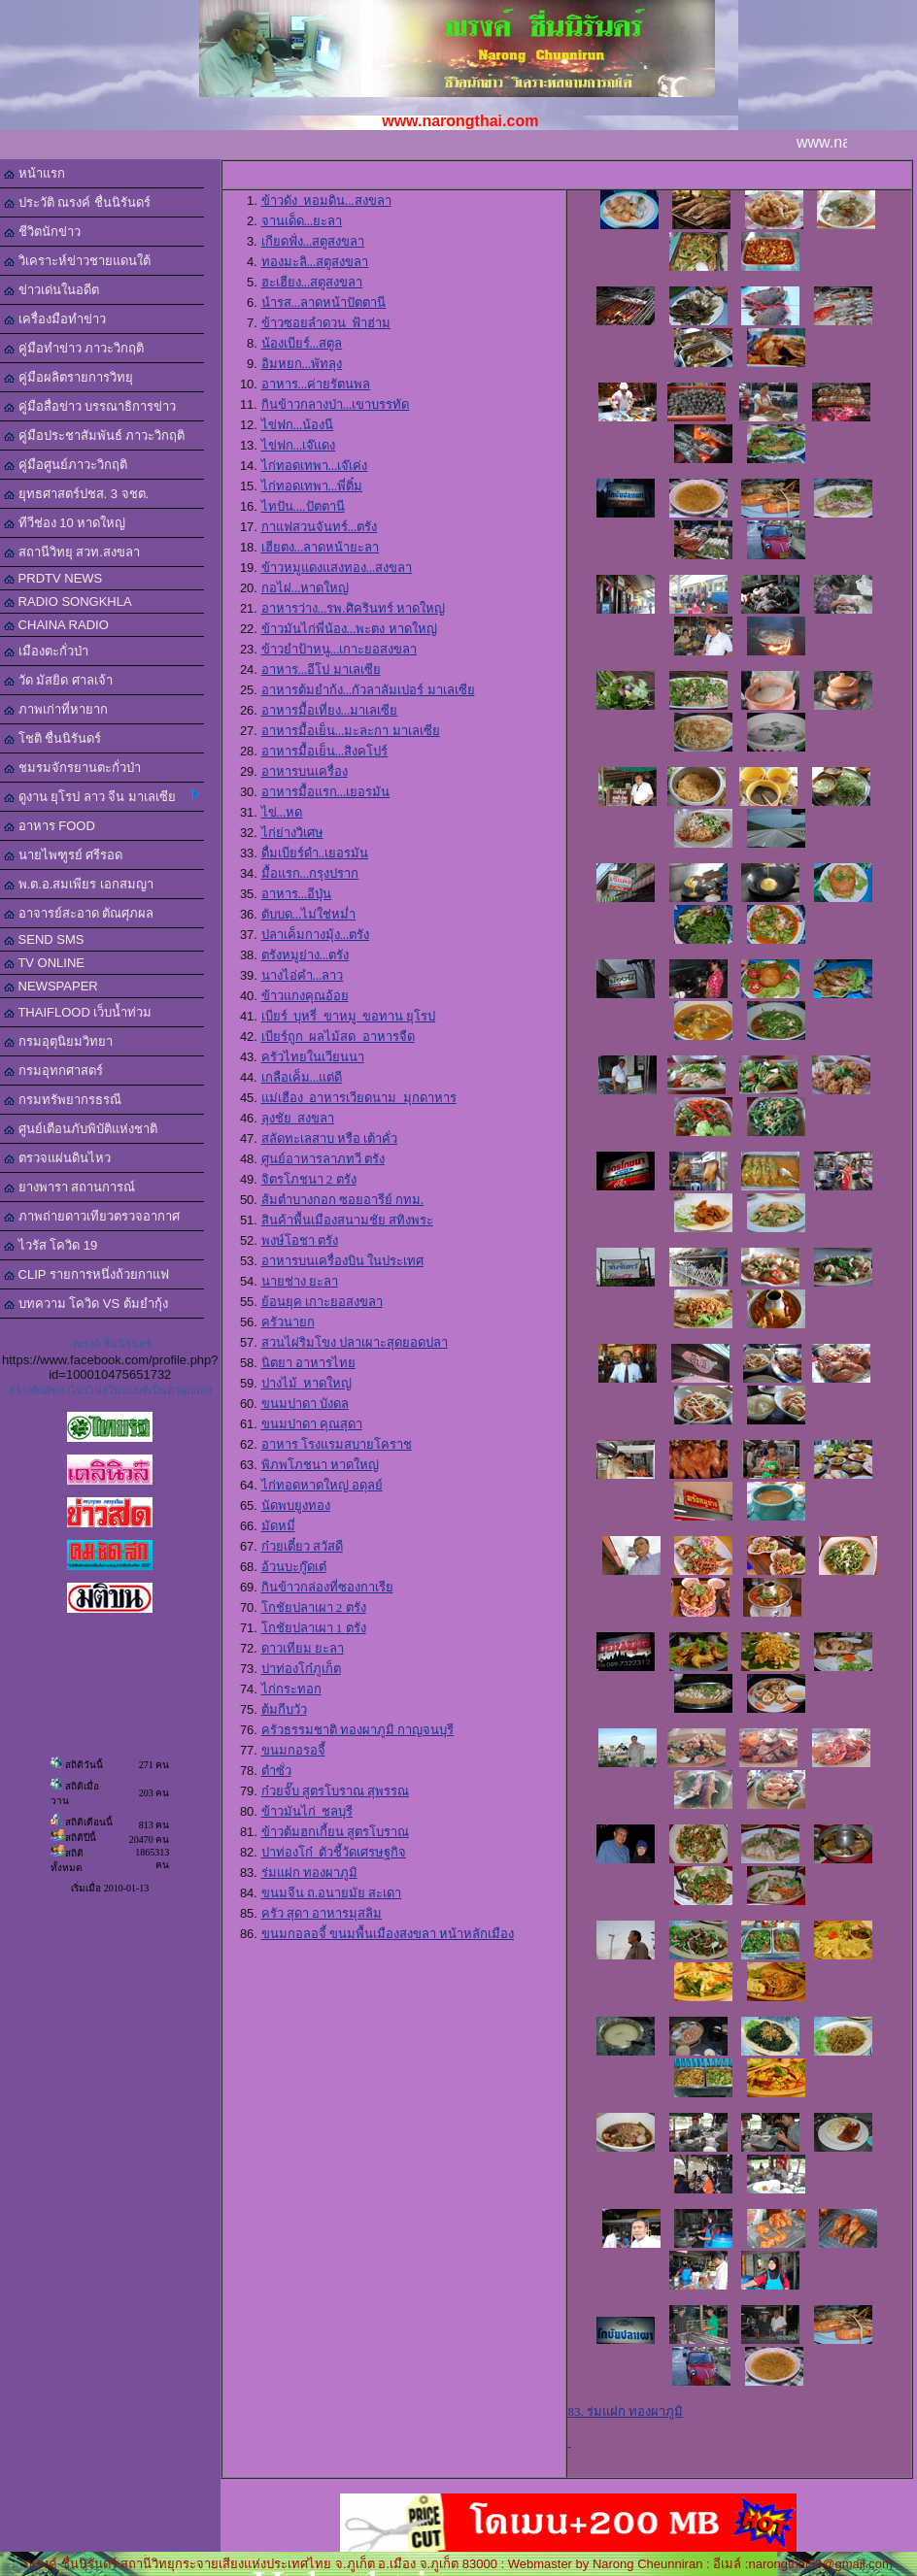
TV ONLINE (44, 962)
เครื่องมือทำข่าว (55, 319)
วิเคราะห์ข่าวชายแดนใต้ (77, 260)
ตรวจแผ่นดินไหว (57, 1158)
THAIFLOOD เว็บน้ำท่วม (78, 1012)
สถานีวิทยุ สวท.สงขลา (72, 552)
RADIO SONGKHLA (68, 601)
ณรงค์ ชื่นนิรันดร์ (112, 1344)
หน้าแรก (34, 173)
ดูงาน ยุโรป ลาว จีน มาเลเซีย (101, 796)
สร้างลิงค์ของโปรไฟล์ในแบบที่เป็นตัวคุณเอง (110, 1390)
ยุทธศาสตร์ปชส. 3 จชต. (76, 493)
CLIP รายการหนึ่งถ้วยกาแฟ (86, 1274)
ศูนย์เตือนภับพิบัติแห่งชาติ (80, 1128)
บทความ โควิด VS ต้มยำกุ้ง (86, 1303)
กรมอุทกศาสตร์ (53, 1070)
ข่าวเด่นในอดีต (51, 290)
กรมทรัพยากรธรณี (62, 1099)
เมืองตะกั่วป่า (46, 651)
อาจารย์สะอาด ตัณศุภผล (78, 913)
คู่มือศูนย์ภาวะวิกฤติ (65, 464)
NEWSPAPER (51, 986)
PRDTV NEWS (53, 578)
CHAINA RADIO (56, 625)
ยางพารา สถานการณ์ (69, 1187)
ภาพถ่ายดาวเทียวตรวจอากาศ (92, 1216)
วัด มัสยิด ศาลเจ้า (58, 680)
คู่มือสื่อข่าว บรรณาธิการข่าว (90, 406)
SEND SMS (44, 939)
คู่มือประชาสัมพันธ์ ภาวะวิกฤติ (94, 435)
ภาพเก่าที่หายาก (56, 709)
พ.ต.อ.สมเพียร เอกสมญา (78, 884)
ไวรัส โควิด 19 (50, 1245)
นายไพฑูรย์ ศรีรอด (63, 855)
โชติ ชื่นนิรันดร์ (52, 738)
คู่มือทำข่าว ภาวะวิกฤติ (74, 348)
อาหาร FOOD (49, 826)
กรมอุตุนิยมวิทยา (58, 1041)
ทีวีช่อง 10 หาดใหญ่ (64, 523)
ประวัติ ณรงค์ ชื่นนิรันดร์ (77, 202)
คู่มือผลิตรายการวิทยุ (68, 377)
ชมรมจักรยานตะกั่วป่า (72, 767)
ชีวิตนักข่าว (42, 231)
